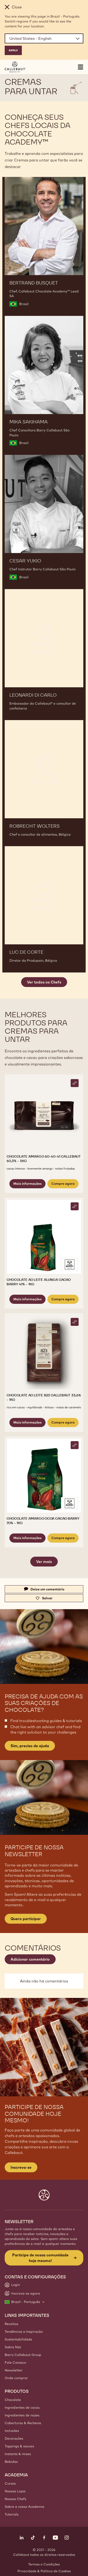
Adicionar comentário (30, 1959)
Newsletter (14, 2370)
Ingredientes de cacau (22, 2407)
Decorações (14, 2438)
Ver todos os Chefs (44, 982)
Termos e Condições (44, 2564)
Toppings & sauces (19, 2446)
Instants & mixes (18, 2454)
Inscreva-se (21, 2167)
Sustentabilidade (18, 2339)
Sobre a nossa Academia (24, 2507)
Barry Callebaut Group (23, 2355)
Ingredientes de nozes (22, 2415)
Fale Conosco (15, 2362)
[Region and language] (44, 38)
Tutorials (12, 2514)
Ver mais (44, 1561)
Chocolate (13, 2400)
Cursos (10, 2483)
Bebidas (11, 2462)
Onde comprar (16, 2378)
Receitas (11, 2324)
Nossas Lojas (15, 2491)
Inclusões (12, 2431)
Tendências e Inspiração (24, 2331)
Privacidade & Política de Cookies (44, 2571)
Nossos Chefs (15, 2499)
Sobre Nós (13, 2347)
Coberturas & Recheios (23, 2423)
